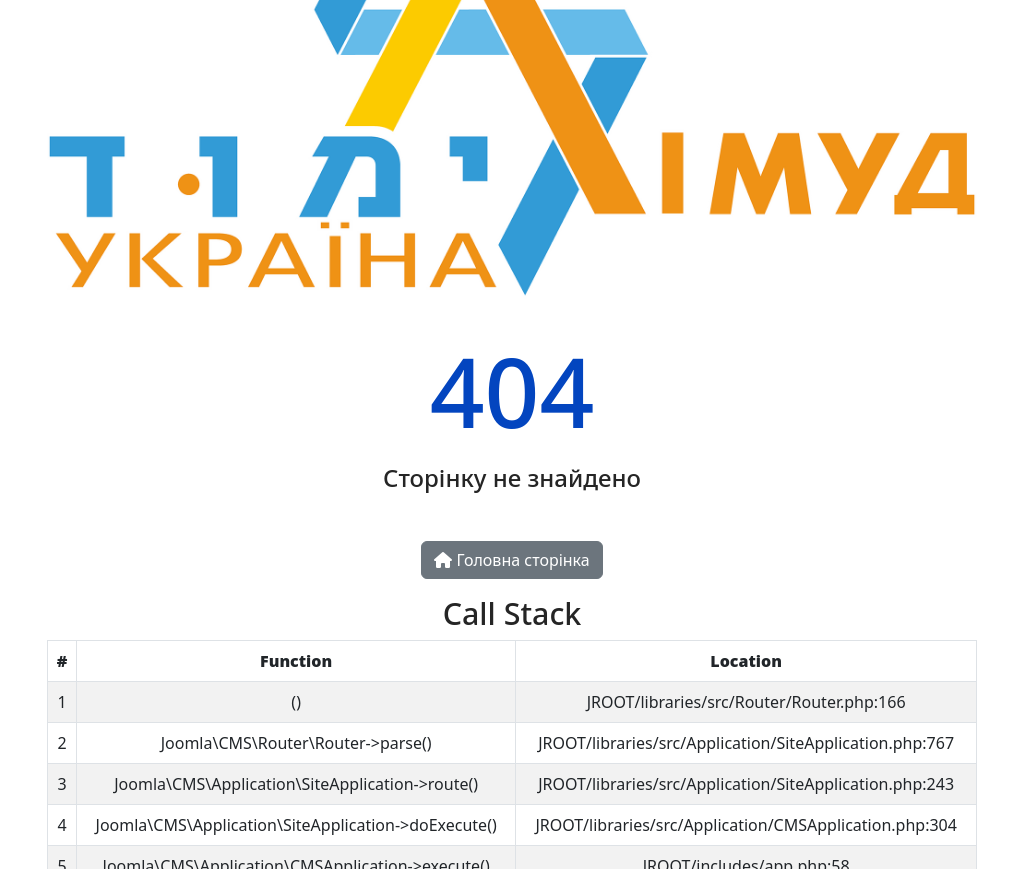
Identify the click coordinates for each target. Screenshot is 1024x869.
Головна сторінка (511, 560)
